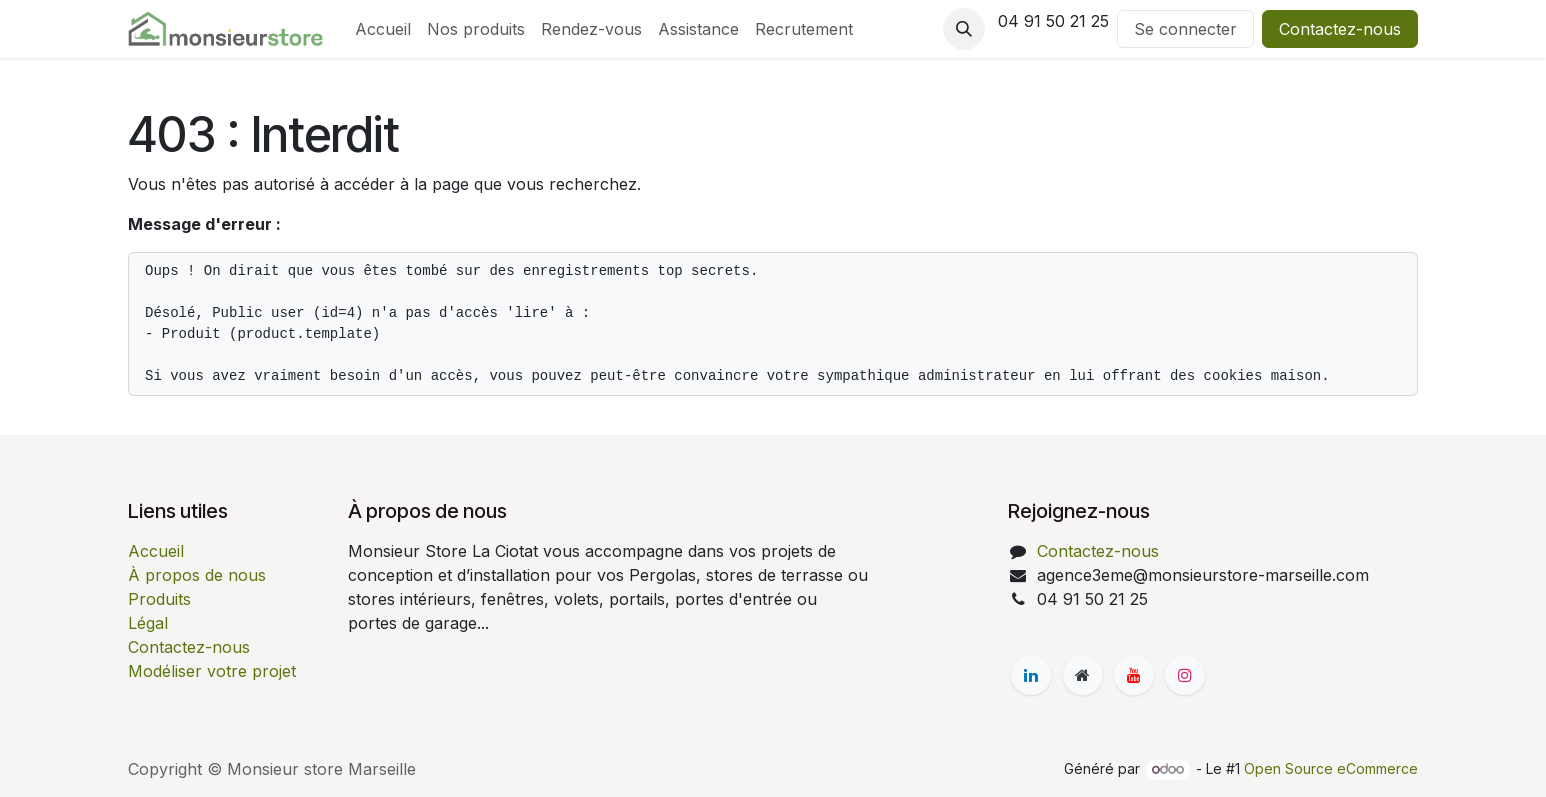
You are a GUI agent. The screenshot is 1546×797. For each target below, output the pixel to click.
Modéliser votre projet (212, 671)
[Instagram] (1185, 675)
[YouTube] (1134, 675)
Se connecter (1185, 29)
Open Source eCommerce (1331, 768)
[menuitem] (383, 29)
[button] (964, 29)
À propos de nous (197, 575)
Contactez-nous (1340, 29)
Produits (159, 599)
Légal (148, 623)
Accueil (156, 551)
